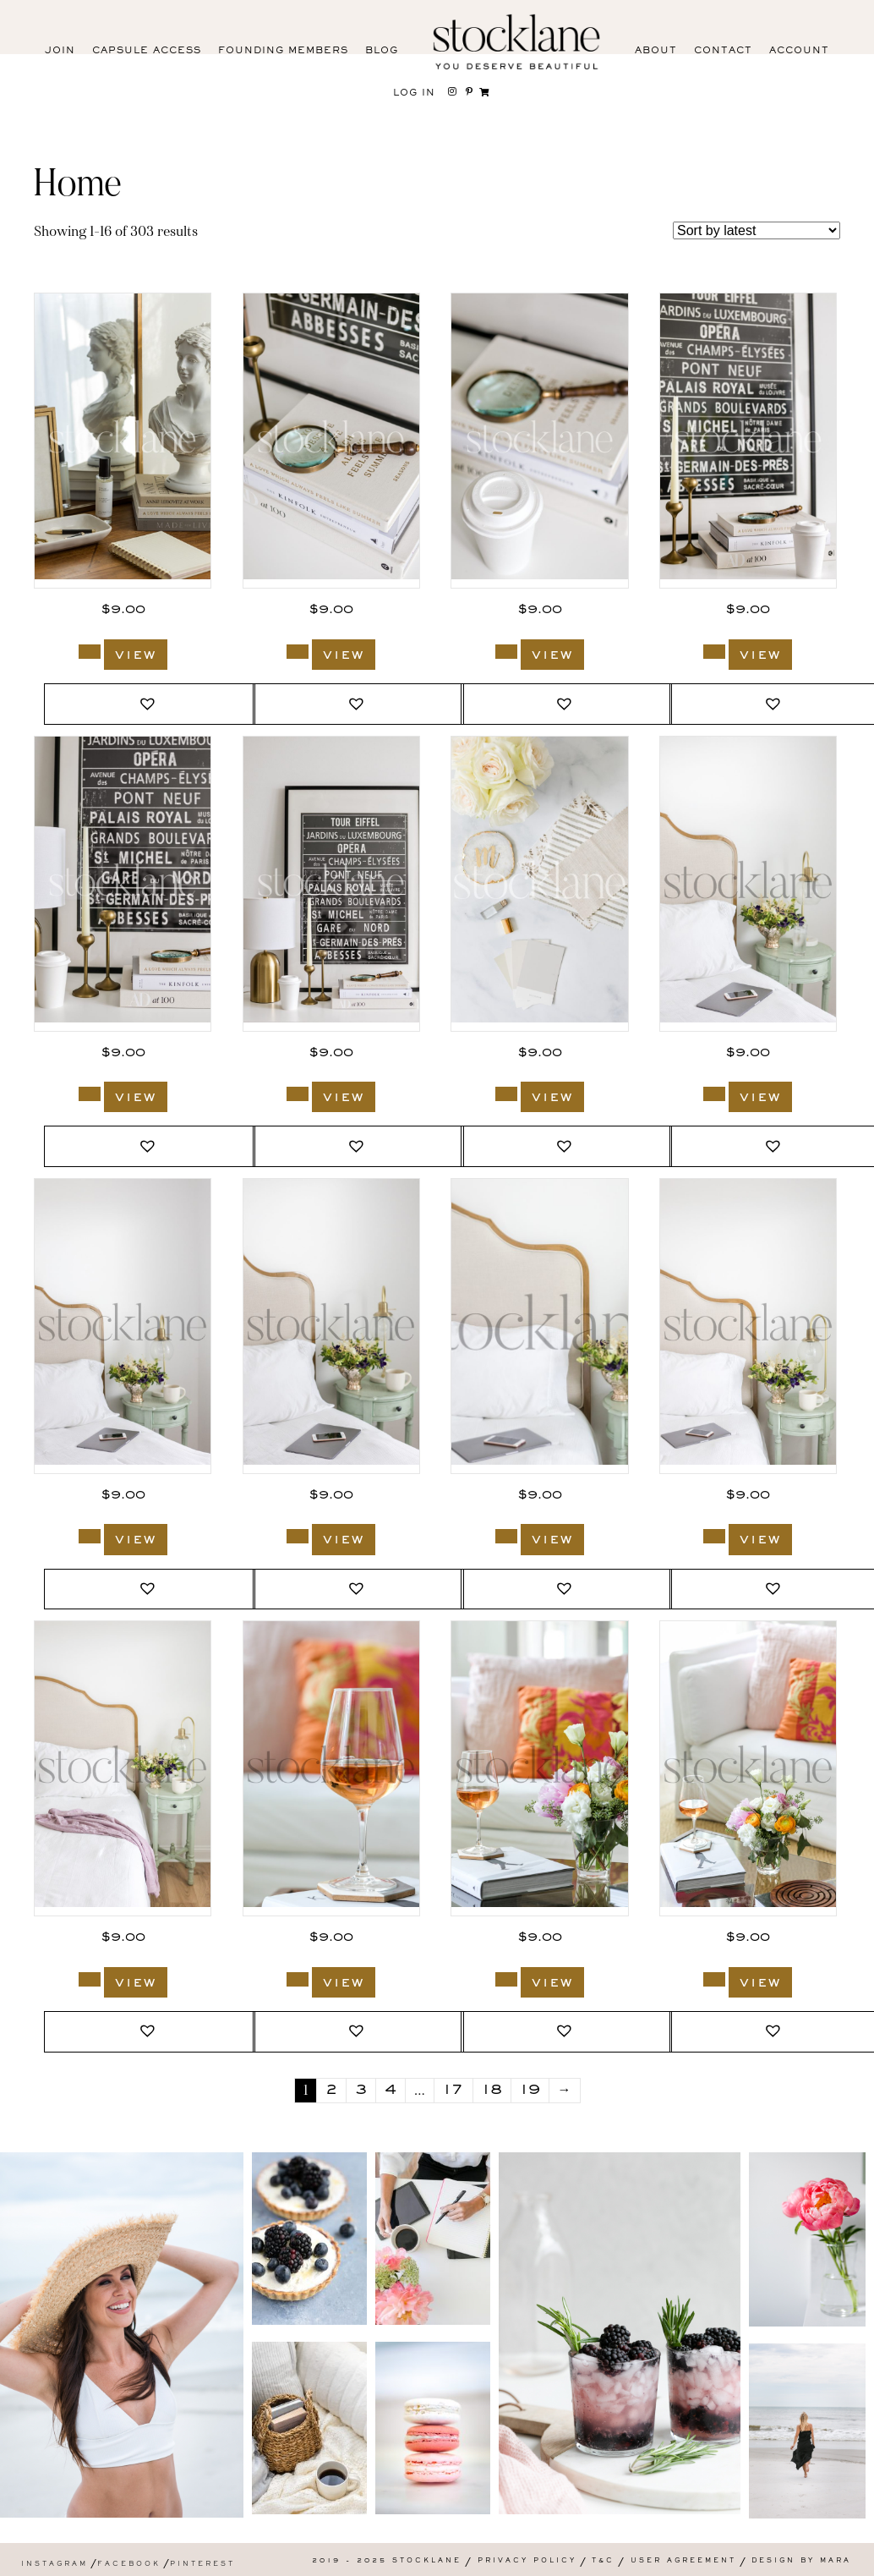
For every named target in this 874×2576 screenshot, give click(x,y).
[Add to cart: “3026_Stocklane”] (298, 1094)
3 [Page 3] (361, 2090)
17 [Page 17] (453, 2090)
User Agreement (683, 2561)
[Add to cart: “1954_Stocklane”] (90, 1536)
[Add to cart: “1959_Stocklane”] (714, 1094)
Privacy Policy (527, 2561)
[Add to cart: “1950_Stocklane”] (90, 1979)
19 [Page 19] (530, 2090)
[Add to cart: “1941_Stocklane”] (298, 1979)
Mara (835, 2561)
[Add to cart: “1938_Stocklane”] (714, 1979)
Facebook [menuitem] (129, 2565)
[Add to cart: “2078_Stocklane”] (506, 1094)
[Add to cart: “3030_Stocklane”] (506, 651)
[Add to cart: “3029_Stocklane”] (714, 651)
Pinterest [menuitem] (202, 2565)
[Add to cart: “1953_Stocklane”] (298, 1536)
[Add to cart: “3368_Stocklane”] (90, 651)
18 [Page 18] (492, 2090)
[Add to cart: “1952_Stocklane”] (506, 1536)
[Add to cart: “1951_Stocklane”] (714, 1536)
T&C (603, 2561)
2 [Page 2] (331, 2090)
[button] (149, 704)
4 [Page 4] (390, 2090)
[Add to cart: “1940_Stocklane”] (506, 1979)
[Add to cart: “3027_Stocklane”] (90, 1094)
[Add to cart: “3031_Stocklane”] (298, 651)
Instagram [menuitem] (54, 2565)
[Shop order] (756, 230)
